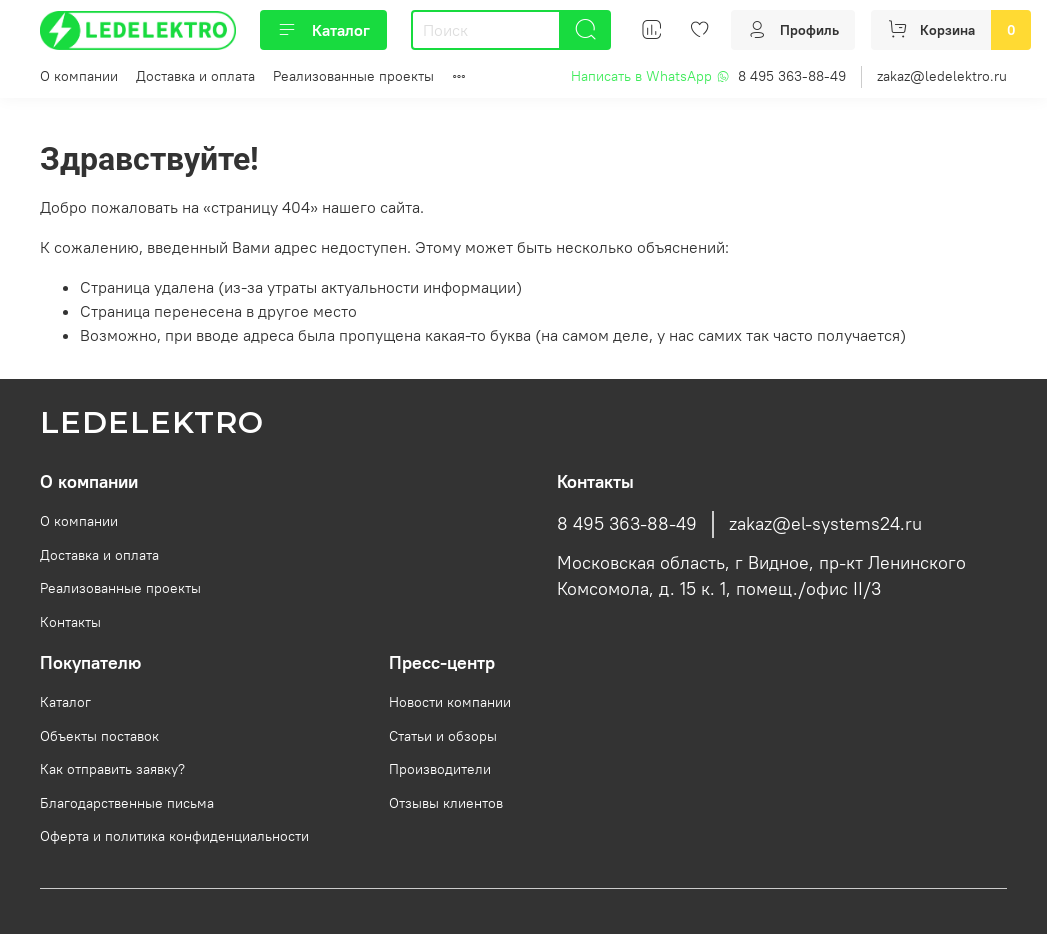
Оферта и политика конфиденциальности (174, 836)
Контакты (70, 622)
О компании (79, 76)
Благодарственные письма (127, 803)
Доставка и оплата (195, 76)
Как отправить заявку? (112, 769)
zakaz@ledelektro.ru (942, 76)
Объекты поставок (99, 736)
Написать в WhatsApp (650, 76)
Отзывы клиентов (446, 803)
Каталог (323, 30)
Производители (440, 769)
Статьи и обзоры (443, 736)
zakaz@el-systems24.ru (825, 524)
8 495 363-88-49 (792, 76)
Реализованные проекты (353, 76)
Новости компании (450, 702)
